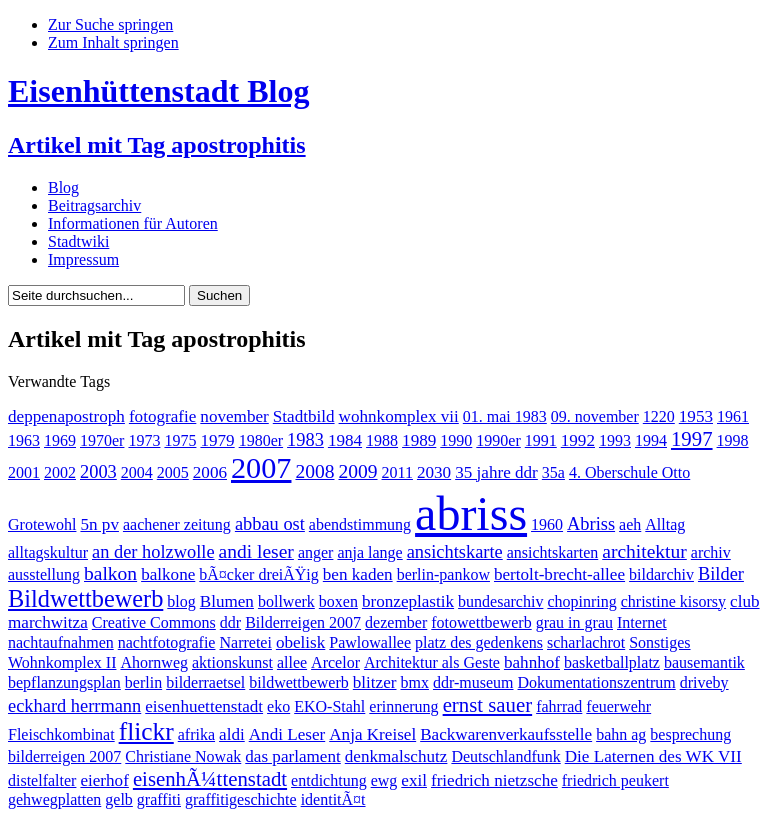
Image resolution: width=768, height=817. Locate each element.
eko (278, 706)
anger (316, 552)
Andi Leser (287, 734)
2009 (358, 471)
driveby (704, 682)
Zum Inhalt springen (113, 42)
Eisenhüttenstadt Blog (158, 91)
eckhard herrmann (74, 706)
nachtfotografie (167, 642)
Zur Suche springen (110, 24)
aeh (630, 524)
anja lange (369, 552)
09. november (595, 416)
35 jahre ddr (496, 472)
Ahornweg (154, 662)
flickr (146, 731)
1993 (615, 440)
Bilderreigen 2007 (303, 622)
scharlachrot (586, 642)
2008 (314, 471)
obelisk (300, 642)
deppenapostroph (66, 416)
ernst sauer (488, 704)
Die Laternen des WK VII (653, 756)
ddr (230, 622)
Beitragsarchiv (94, 205)
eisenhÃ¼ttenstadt (210, 778)
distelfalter (42, 780)
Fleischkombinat (61, 734)
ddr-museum (473, 682)
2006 (210, 472)
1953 (696, 416)
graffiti (159, 799)
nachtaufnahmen (61, 642)
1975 (180, 440)
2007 (261, 468)
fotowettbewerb (481, 622)
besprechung (690, 734)
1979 (217, 440)
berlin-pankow (443, 574)
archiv (711, 552)
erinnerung (403, 706)
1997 (692, 438)
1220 (659, 416)
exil (414, 780)
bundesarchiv (500, 601)
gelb (119, 799)
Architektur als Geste (432, 662)
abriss (471, 513)
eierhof (104, 780)
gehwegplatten (54, 799)
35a (553, 472)
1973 (144, 440)
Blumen (227, 601)
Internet (642, 622)
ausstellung (44, 574)
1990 (456, 440)
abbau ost (270, 524)
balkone (168, 574)
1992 (578, 440)
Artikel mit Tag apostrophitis (157, 145)
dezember (396, 622)
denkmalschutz (396, 756)
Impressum (83, 259)
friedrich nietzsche (494, 780)
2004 (137, 472)
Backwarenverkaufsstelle (506, 734)
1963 (24, 440)
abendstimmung (360, 524)
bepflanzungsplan (64, 682)
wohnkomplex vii (399, 416)
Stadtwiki (78, 241)
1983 (305, 440)
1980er (261, 440)
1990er (498, 440)
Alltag (665, 524)
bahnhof (532, 662)
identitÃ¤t (333, 799)
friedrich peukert (615, 780)
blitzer (375, 682)
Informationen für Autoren (133, 223)
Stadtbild (304, 416)
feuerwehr (618, 706)
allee (292, 662)
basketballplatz (612, 662)
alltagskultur (48, 552)
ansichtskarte (455, 552)
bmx (415, 682)
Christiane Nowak (183, 756)
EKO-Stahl (329, 706)
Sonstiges (659, 642)
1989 (419, 440)
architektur (644, 551)
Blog (63, 187)
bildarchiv (661, 574)
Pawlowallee (370, 642)
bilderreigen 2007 (64, 756)
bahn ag (621, 734)
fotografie (162, 416)
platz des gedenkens (479, 642)
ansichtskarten (553, 552)
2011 (397, 472)
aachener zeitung (177, 524)
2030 (434, 472)
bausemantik (704, 662)
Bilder (721, 574)
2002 (60, 472)
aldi (232, 734)
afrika (196, 734)
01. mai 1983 (505, 416)
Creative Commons (154, 622)
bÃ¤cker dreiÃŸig (259, 574)
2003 (98, 472)
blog (181, 601)
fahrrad (559, 706)
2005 (173, 472)
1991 (541, 440)
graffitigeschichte (241, 799)
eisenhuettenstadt (204, 706)
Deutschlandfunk (505, 756)
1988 (382, 440)
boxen (338, 601)
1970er (102, 440)
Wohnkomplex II (62, 662)
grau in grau (574, 622)
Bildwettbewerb (85, 598)
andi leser (256, 551)
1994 (651, 440)
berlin (143, 682)
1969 (60, 440)
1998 (733, 440)
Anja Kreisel (372, 734)
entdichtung (329, 780)
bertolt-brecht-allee (559, 574)
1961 (733, 416)
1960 (547, 524)
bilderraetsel (205, 682)
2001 (24, 472)
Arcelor (335, 662)
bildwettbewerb (299, 682)
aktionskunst (232, 662)
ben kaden (358, 574)
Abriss (591, 524)
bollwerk (286, 601)
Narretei (245, 642)
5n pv (99, 524)
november (234, 416)
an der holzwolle (153, 552)
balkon (110, 573)
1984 (345, 440)
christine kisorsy (673, 601)
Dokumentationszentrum (597, 682)
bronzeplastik (408, 601)
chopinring (581, 601)
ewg (384, 780)
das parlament (293, 756)
